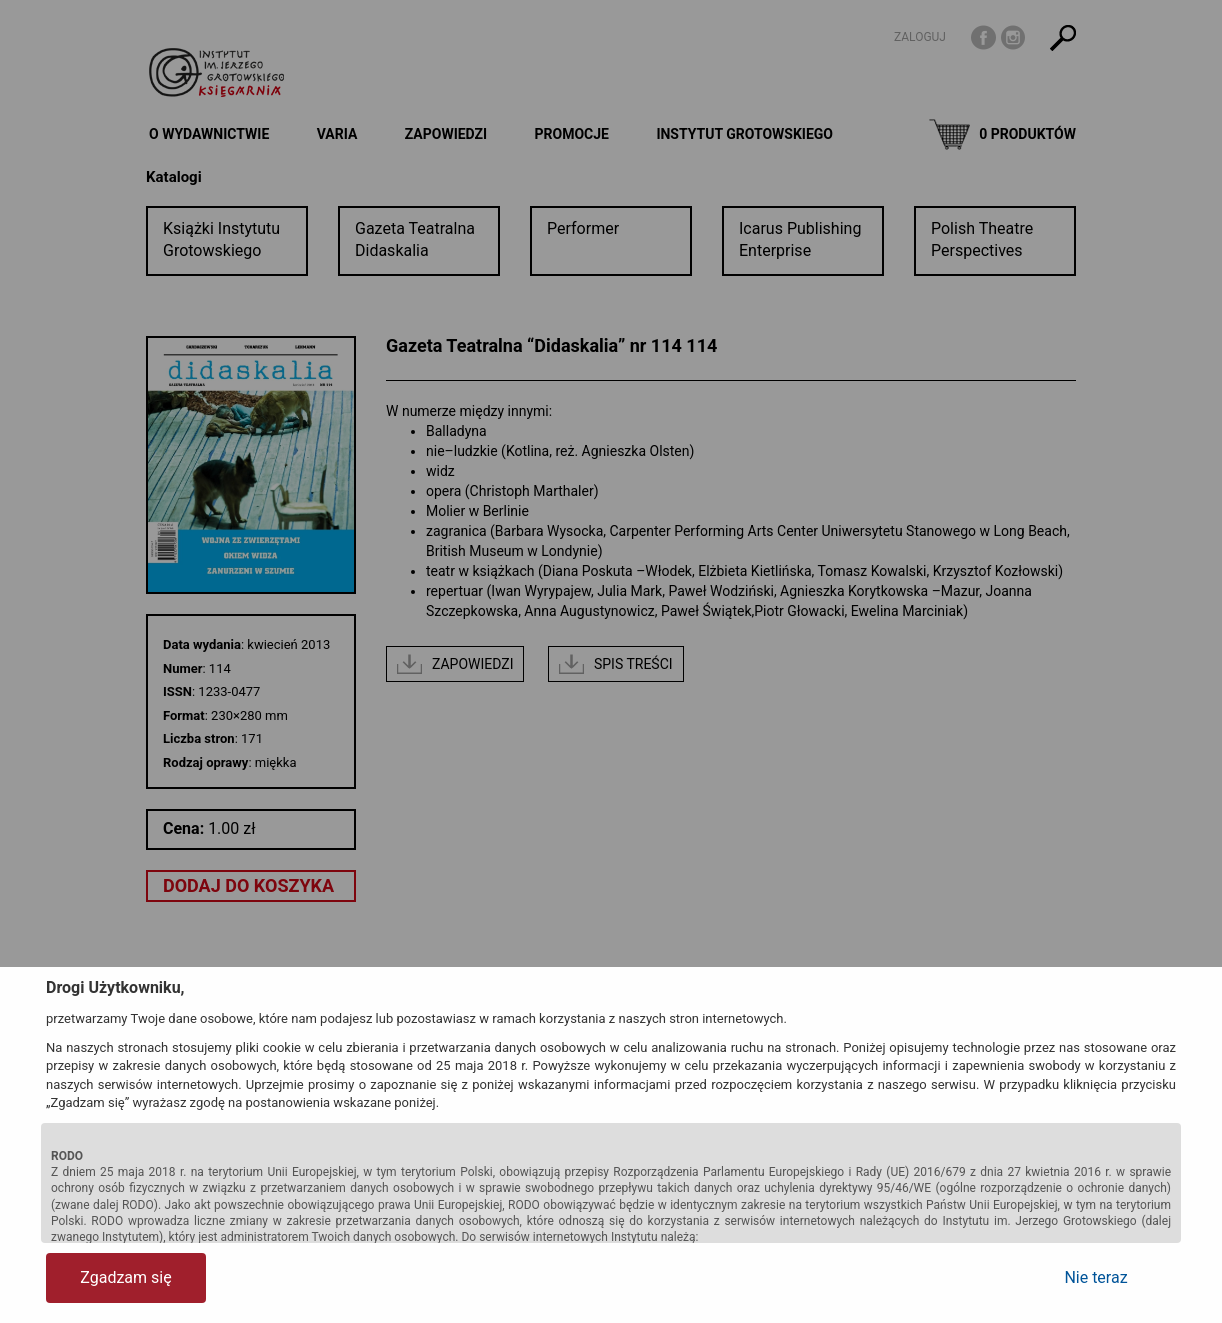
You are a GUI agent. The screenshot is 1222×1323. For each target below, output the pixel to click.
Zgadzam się (125, 1277)
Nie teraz (1095, 1277)
